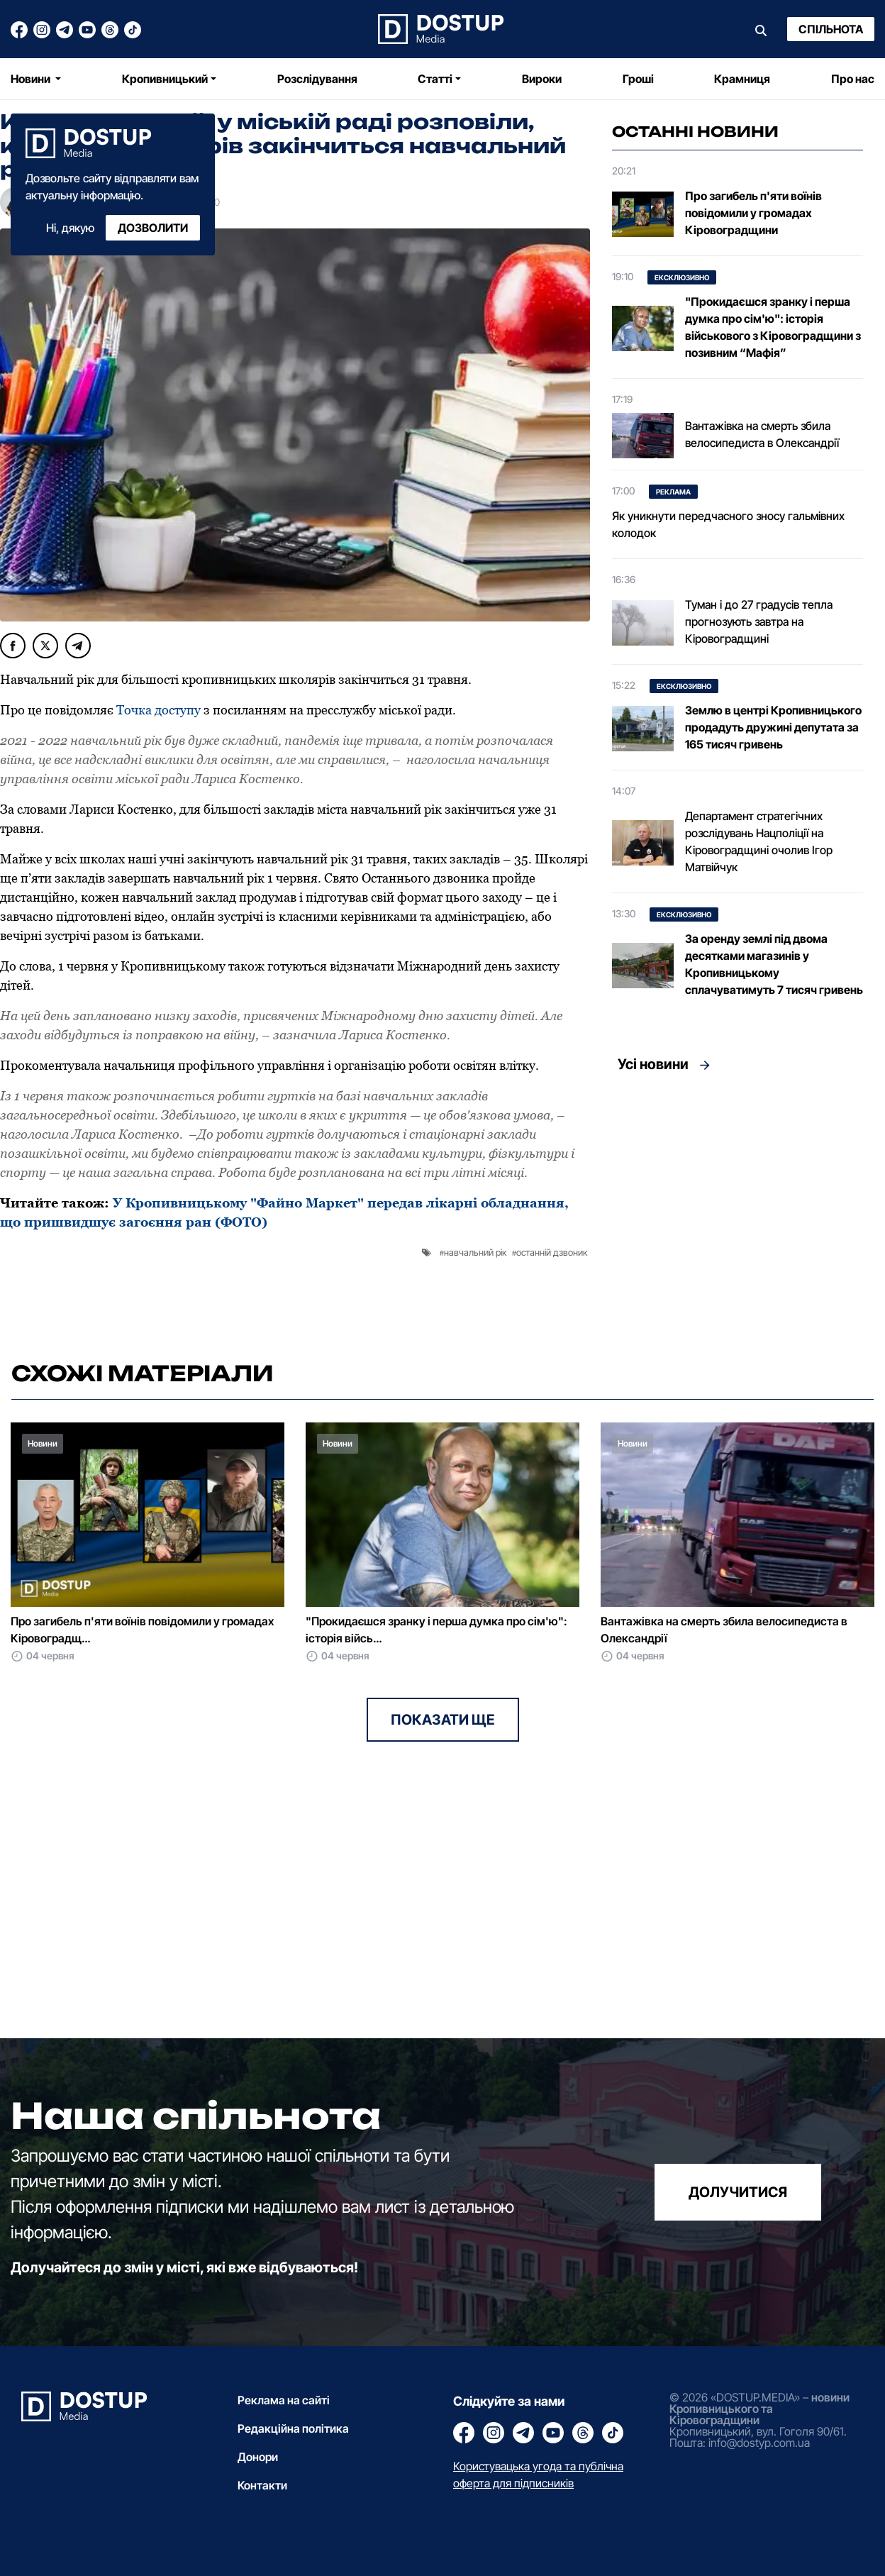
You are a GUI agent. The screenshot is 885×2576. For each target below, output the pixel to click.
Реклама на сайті (284, 2400)
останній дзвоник (551, 1252)
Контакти (262, 2485)
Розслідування (317, 79)
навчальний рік (475, 1252)
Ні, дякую (70, 228)
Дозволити (153, 228)
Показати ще (443, 1719)
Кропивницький (165, 79)
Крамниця (742, 79)
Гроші (638, 79)
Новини (31, 79)
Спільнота (830, 29)
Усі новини (653, 1064)
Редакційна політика (293, 2428)
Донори (258, 2457)
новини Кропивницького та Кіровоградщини (759, 2408)
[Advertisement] (737, 1212)
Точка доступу (158, 709)
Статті (435, 79)
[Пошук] (761, 29)
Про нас (852, 79)
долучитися (738, 2192)
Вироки (542, 79)
